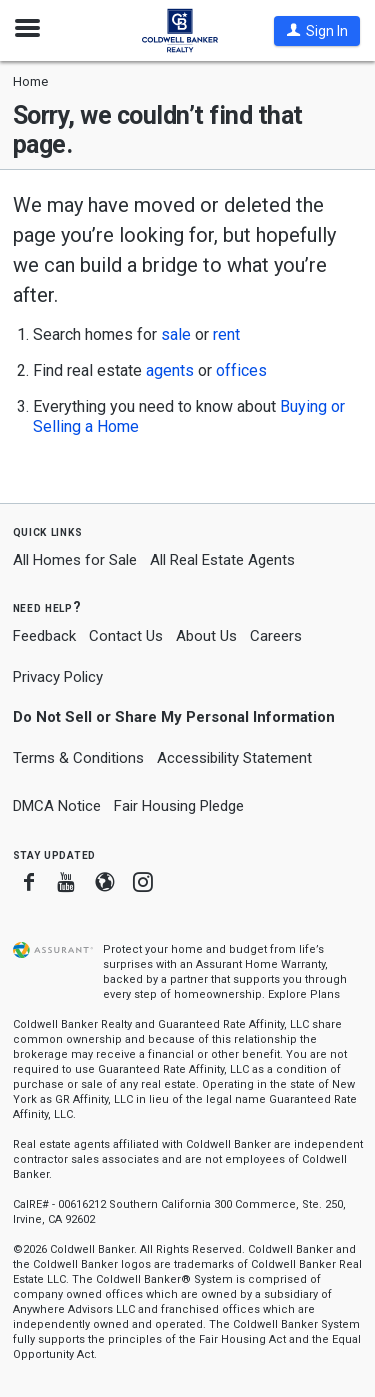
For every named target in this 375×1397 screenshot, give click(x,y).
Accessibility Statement (234, 758)
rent (226, 334)
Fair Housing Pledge (179, 806)
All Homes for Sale (75, 560)
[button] (317, 31)
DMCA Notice (57, 806)
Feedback (44, 636)
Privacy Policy (58, 677)
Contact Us (126, 636)
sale (176, 334)
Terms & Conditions (78, 758)
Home (30, 81)
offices (241, 370)
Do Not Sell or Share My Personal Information (174, 717)
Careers (276, 636)
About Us (206, 636)
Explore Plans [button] (304, 994)
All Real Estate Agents (222, 560)
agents (170, 370)
